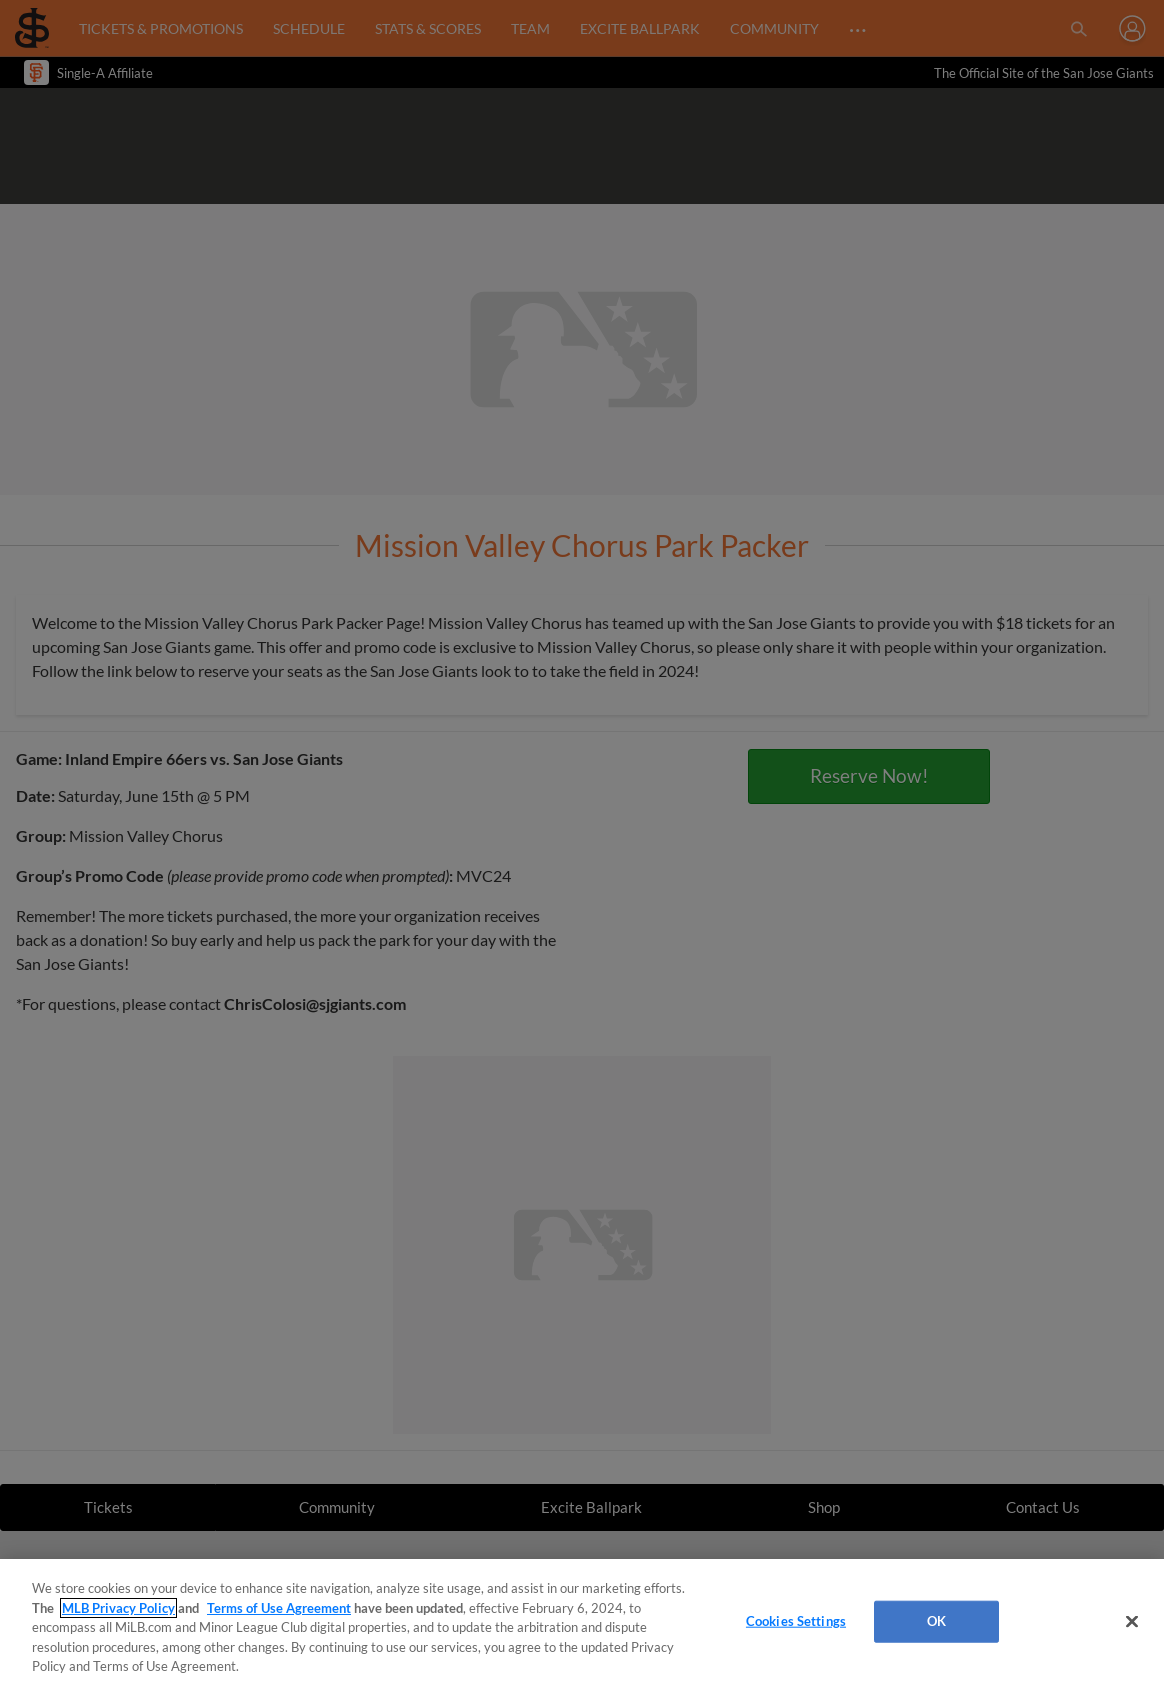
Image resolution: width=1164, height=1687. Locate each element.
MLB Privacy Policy (118, 1608)
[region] (582, 1623)
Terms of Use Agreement (279, 1608)
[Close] (1132, 1622)
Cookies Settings (796, 1621)
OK (936, 1621)
